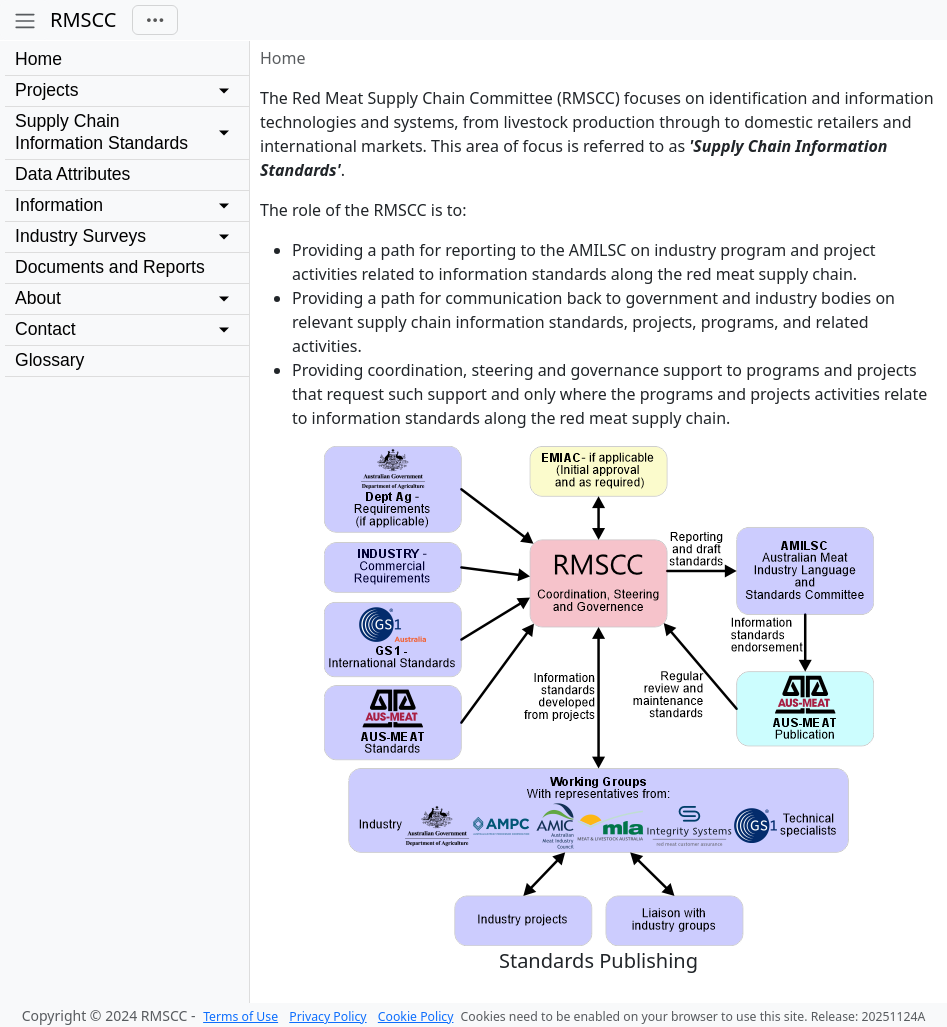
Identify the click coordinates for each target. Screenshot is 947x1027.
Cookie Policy (416, 1016)
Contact (45, 329)
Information (59, 205)
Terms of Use (240, 1016)
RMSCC (83, 19)
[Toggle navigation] (155, 20)
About (38, 298)
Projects (47, 90)
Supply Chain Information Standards (101, 132)
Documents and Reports (110, 267)
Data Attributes (72, 174)
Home (38, 59)
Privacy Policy (327, 1016)
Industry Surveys (80, 236)
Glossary (49, 360)
